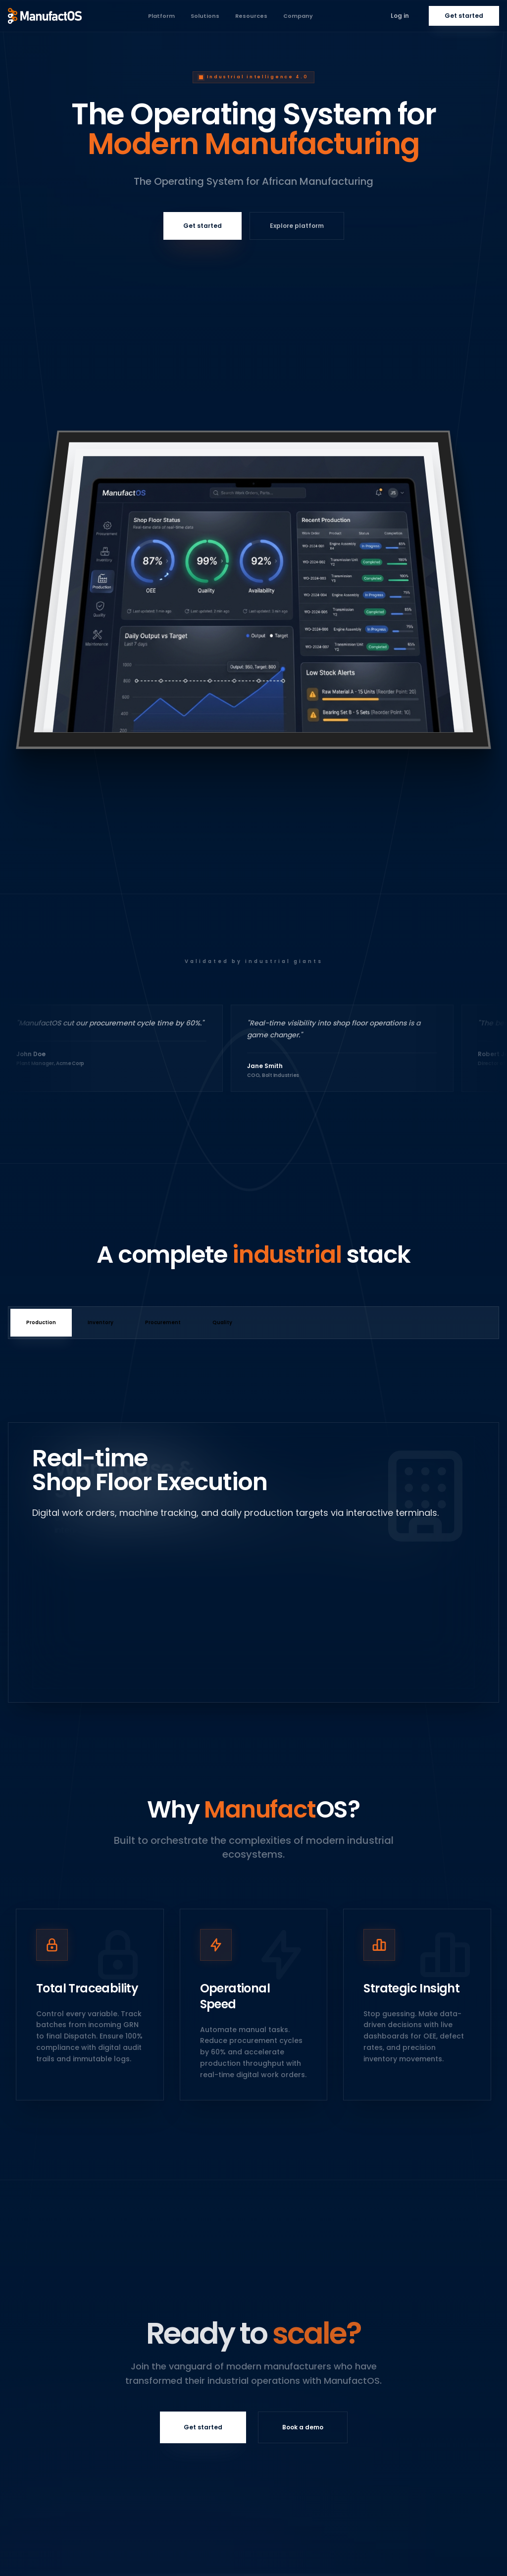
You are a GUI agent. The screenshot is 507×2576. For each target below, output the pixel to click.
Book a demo (302, 2427)
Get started (464, 15)
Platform (161, 16)
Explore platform (297, 226)
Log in (400, 15)
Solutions (205, 16)
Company (298, 16)
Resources (251, 16)
